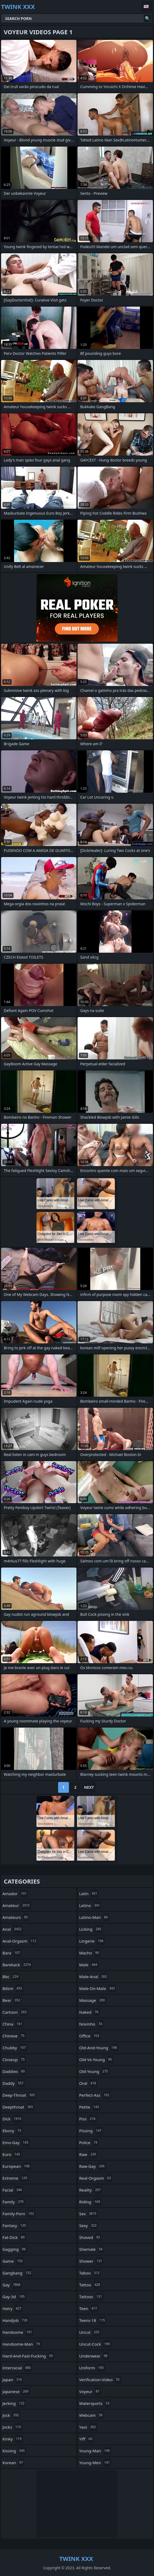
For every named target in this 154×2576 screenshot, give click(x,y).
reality (90, 2190)
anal (12, 1929)
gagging (14, 2249)
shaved (90, 2237)
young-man (95, 2451)
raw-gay (92, 2166)
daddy (13, 2083)
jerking (14, 2403)
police (89, 2142)
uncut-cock (95, 2344)
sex (88, 2214)
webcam (91, 2415)
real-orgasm (95, 2178)
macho (89, 1953)
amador (15, 1893)
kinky (12, 2439)
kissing (14, 2451)
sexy (88, 2225)
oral (88, 2083)
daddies (14, 2071)
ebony (12, 2131)
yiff (86, 2439)
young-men (95, 2463)
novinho (91, 2024)
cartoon (15, 2012)
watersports (95, 2403)
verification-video (100, 2380)
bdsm (13, 1988)
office (90, 2036)
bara (11, 1953)
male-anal (93, 1976)
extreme (15, 2178)
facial (12, 2190)
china (13, 2024)
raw (88, 2154)
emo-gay (16, 2142)
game (13, 2261)
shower (91, 2261)
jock (11, 2415)
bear (11, 2000)
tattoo (90, 2285)
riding (90, 2202)
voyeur (90, 2391)
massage (92, 2000)
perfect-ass (95, 2095)
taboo (90, 2273)
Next (89, 1787)
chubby (14, 2048)
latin (89, 1893)
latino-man (94, 1917)
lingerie (92, 1941)
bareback (17, 1965)
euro (11, 2154)
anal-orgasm (20, 1941)
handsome (17, 2332)
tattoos (91, 2297)
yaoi (88, 2427)
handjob (15, 2320)
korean (13, 2463)
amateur (16, 1905)
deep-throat (19, 2095)
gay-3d (14, 2297)
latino (90, 1905)
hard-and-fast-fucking (28, 2356)
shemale (91, 2249)
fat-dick (14, 2237)
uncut (90, 2332)
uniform (92, 2368)
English (147, 6)
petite (89, 2107)
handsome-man (21, 2344)
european (16, 2166)
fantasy (14, 2225)
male (89, 1965)
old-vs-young (96, 2059)
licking (91, 1929)
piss (88, 2119)
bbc (11, 1976)
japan (12, 2380)
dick (12, 2119)
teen (88, 2308)
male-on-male (97, 1988)
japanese (16, 2391)
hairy (12, 2308)
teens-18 (92, 2320)
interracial (17, 2368)
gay (12, 2285)
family (13, 2202)
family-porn (18, 2214)
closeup (14, 2059)
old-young (94, 2071)
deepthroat (18, 2107)
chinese (14, 2036)
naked (89, 2012)
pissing (91, 2131)
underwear (94, 2356)
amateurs (15, 1917)
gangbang (17, 2273)
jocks (12, 2427)
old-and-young (98, 2048)
